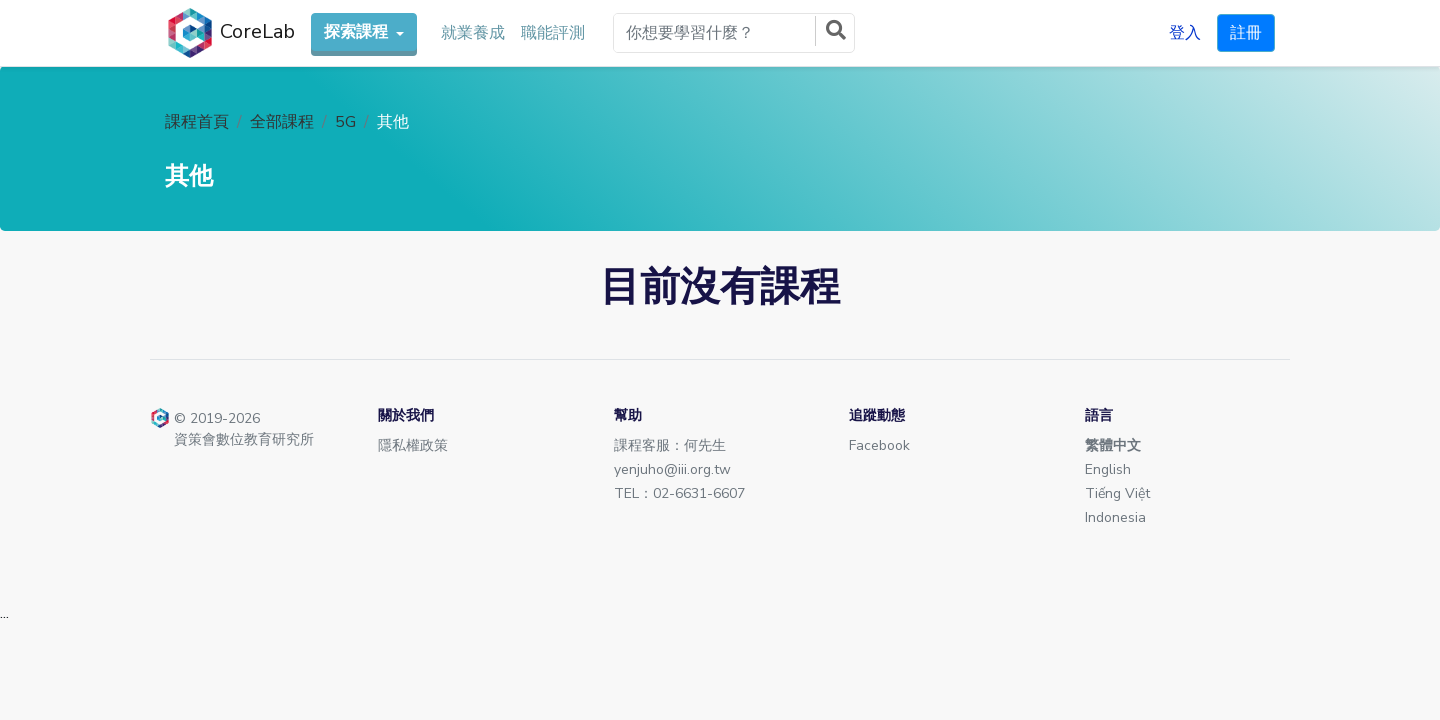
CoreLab (230, 33)
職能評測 (553, 33)
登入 (1185, 33)
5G (345, 122)
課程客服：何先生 (670, 445)
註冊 (1246, 33)
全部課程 (282, 122)
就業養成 (473, 33)
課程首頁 (197, 122)
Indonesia (1115, 517)
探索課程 (358, 32)
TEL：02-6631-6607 (679, 493)
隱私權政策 (413, 445)
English (1108, 469)
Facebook (879, 445)
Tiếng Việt (1117, 493)
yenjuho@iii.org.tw (672, 469)
